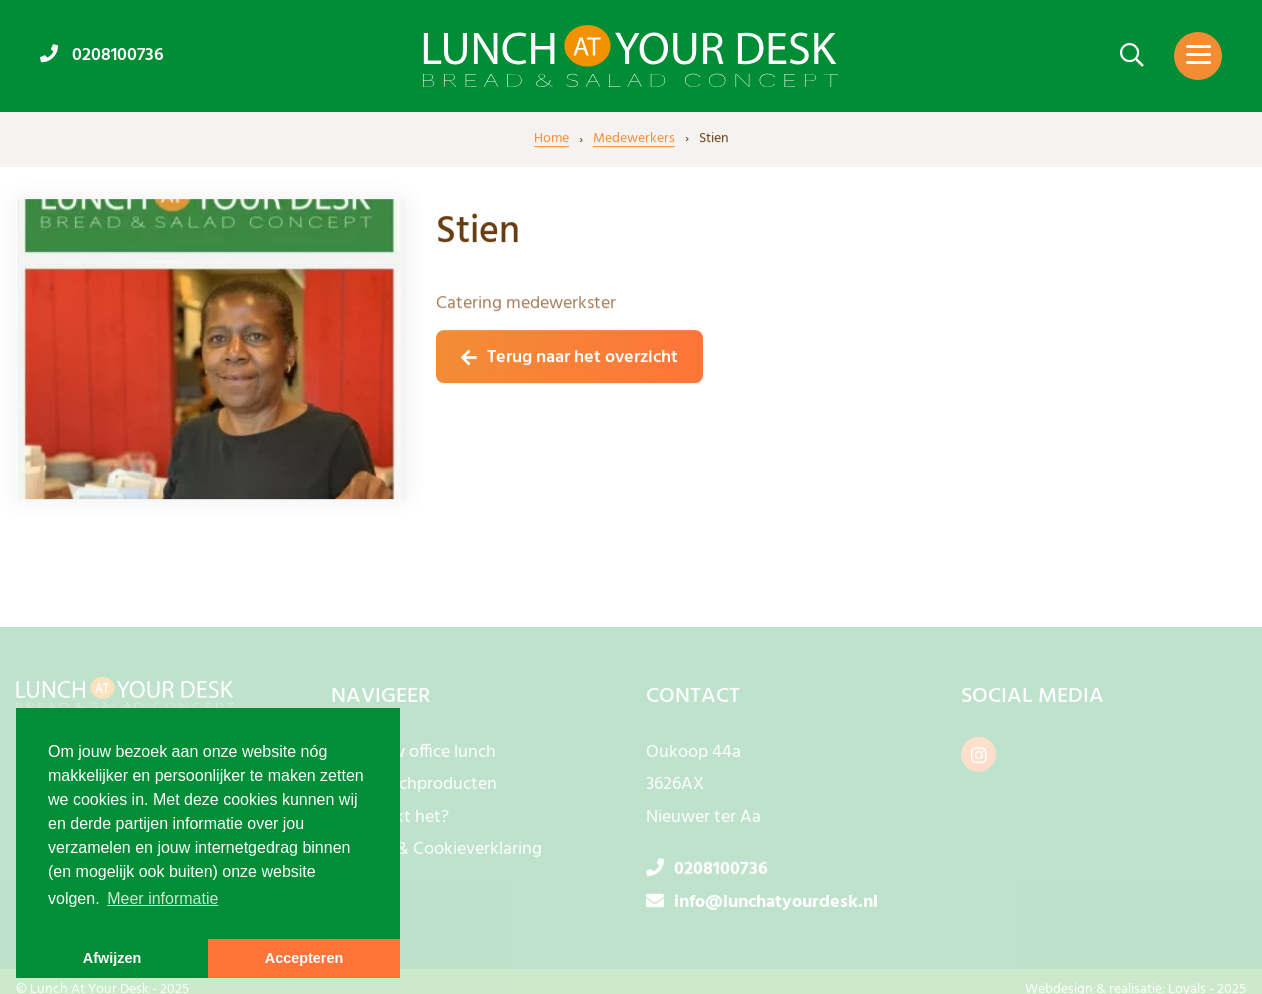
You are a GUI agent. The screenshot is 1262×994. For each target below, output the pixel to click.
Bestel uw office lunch (413, 756)
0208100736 (102, 55)
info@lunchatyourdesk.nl (762, 906)
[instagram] (978, 758)
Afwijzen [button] (112, 958)
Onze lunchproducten (414, 789)
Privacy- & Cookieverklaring (436, 854)
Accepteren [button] (304, 958)
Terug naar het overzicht (582, 358)
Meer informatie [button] (162, 898)
